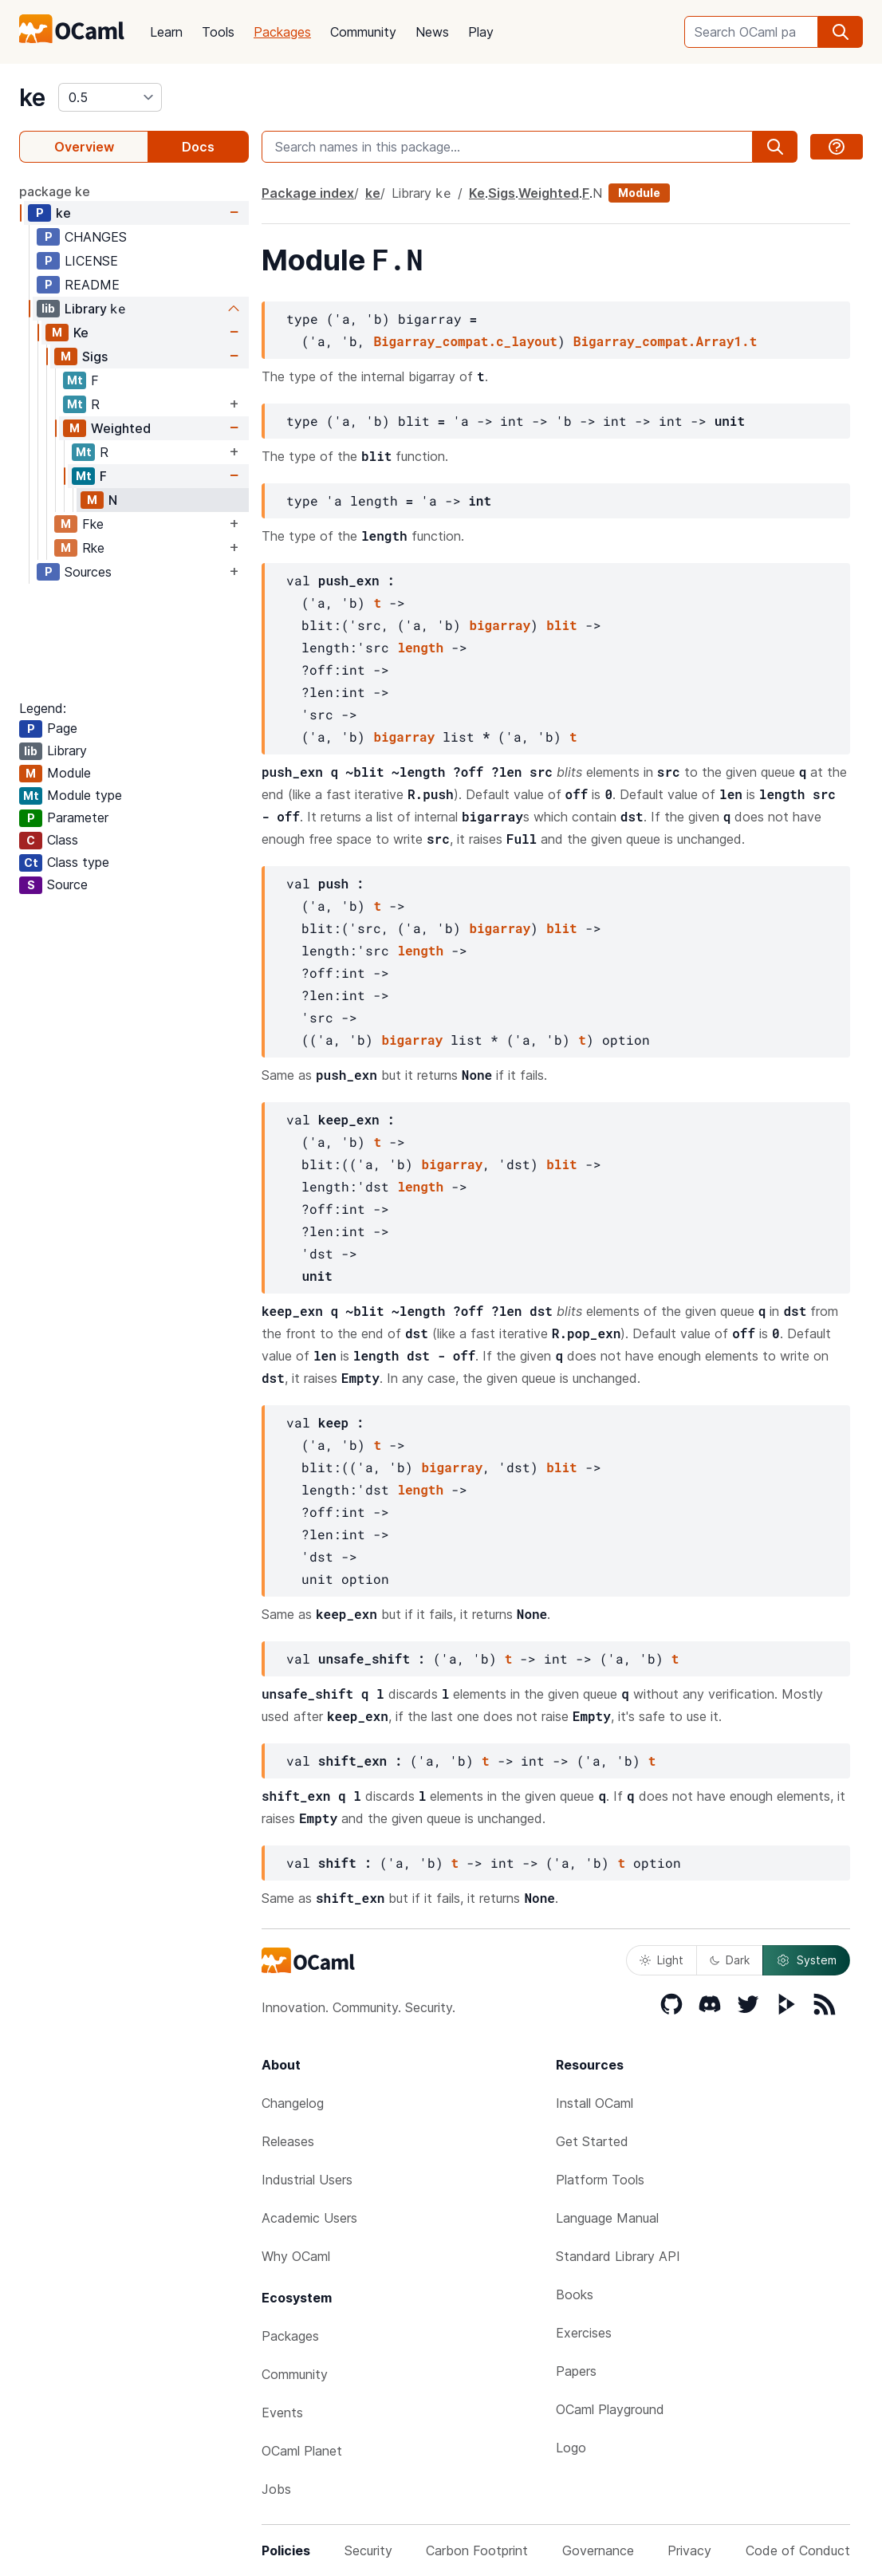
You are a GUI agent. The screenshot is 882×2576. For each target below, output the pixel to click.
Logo (571, 2448)
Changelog (293, 2103)
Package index (308, 193)
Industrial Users (307, 2180)
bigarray (499, 624)
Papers (576, 2371)
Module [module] (639, 192)
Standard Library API (618, 2256)
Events (282, 2412)
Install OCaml (594, 2103)
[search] (840, 32)
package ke (54, 191)
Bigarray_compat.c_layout (465, 341)
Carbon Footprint (477, 2550)
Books (574, 2294)
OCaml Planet (302, 2451)
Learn (166, 32)
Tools (218, 32)
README (92, 285)
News (432, 32)
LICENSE (91, 261)
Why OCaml (296, 2256)
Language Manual (607, 2218)
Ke (81, 333)
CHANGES (96, 237)
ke (32, 97)
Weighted (121, 428)
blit (561, 624)
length (420, 647)
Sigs (95, 356)
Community (363, 32)
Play (481, 32)
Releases (288, 2141)
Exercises (584, 2333)
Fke (93, 524)
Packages (282, 32)
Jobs (276, 2489)
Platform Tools (600, 2180)
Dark (730, 1960)
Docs (198, 147)
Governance (598, 2550)
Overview (84, 147)
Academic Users (309, 2218)
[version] (110, 97)
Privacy (689, 2550)
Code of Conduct (798, 2550)
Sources (88, 572)
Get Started (592, 2141)
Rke (93, 548)
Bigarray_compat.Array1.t (665, 341)
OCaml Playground (610, 2409)
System (806, 1960)
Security (368, 2550)
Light (661, 1960)
